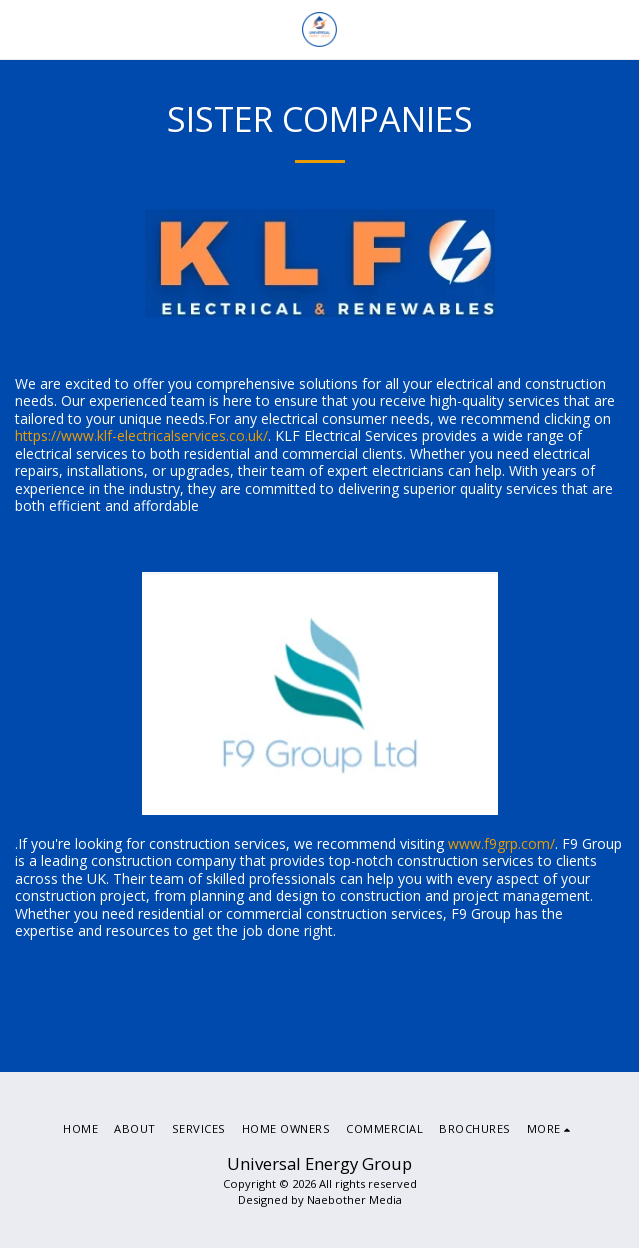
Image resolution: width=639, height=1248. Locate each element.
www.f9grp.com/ (501, 843)
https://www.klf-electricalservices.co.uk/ (141, 435)
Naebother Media (354, 1199)
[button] (22, 28)
